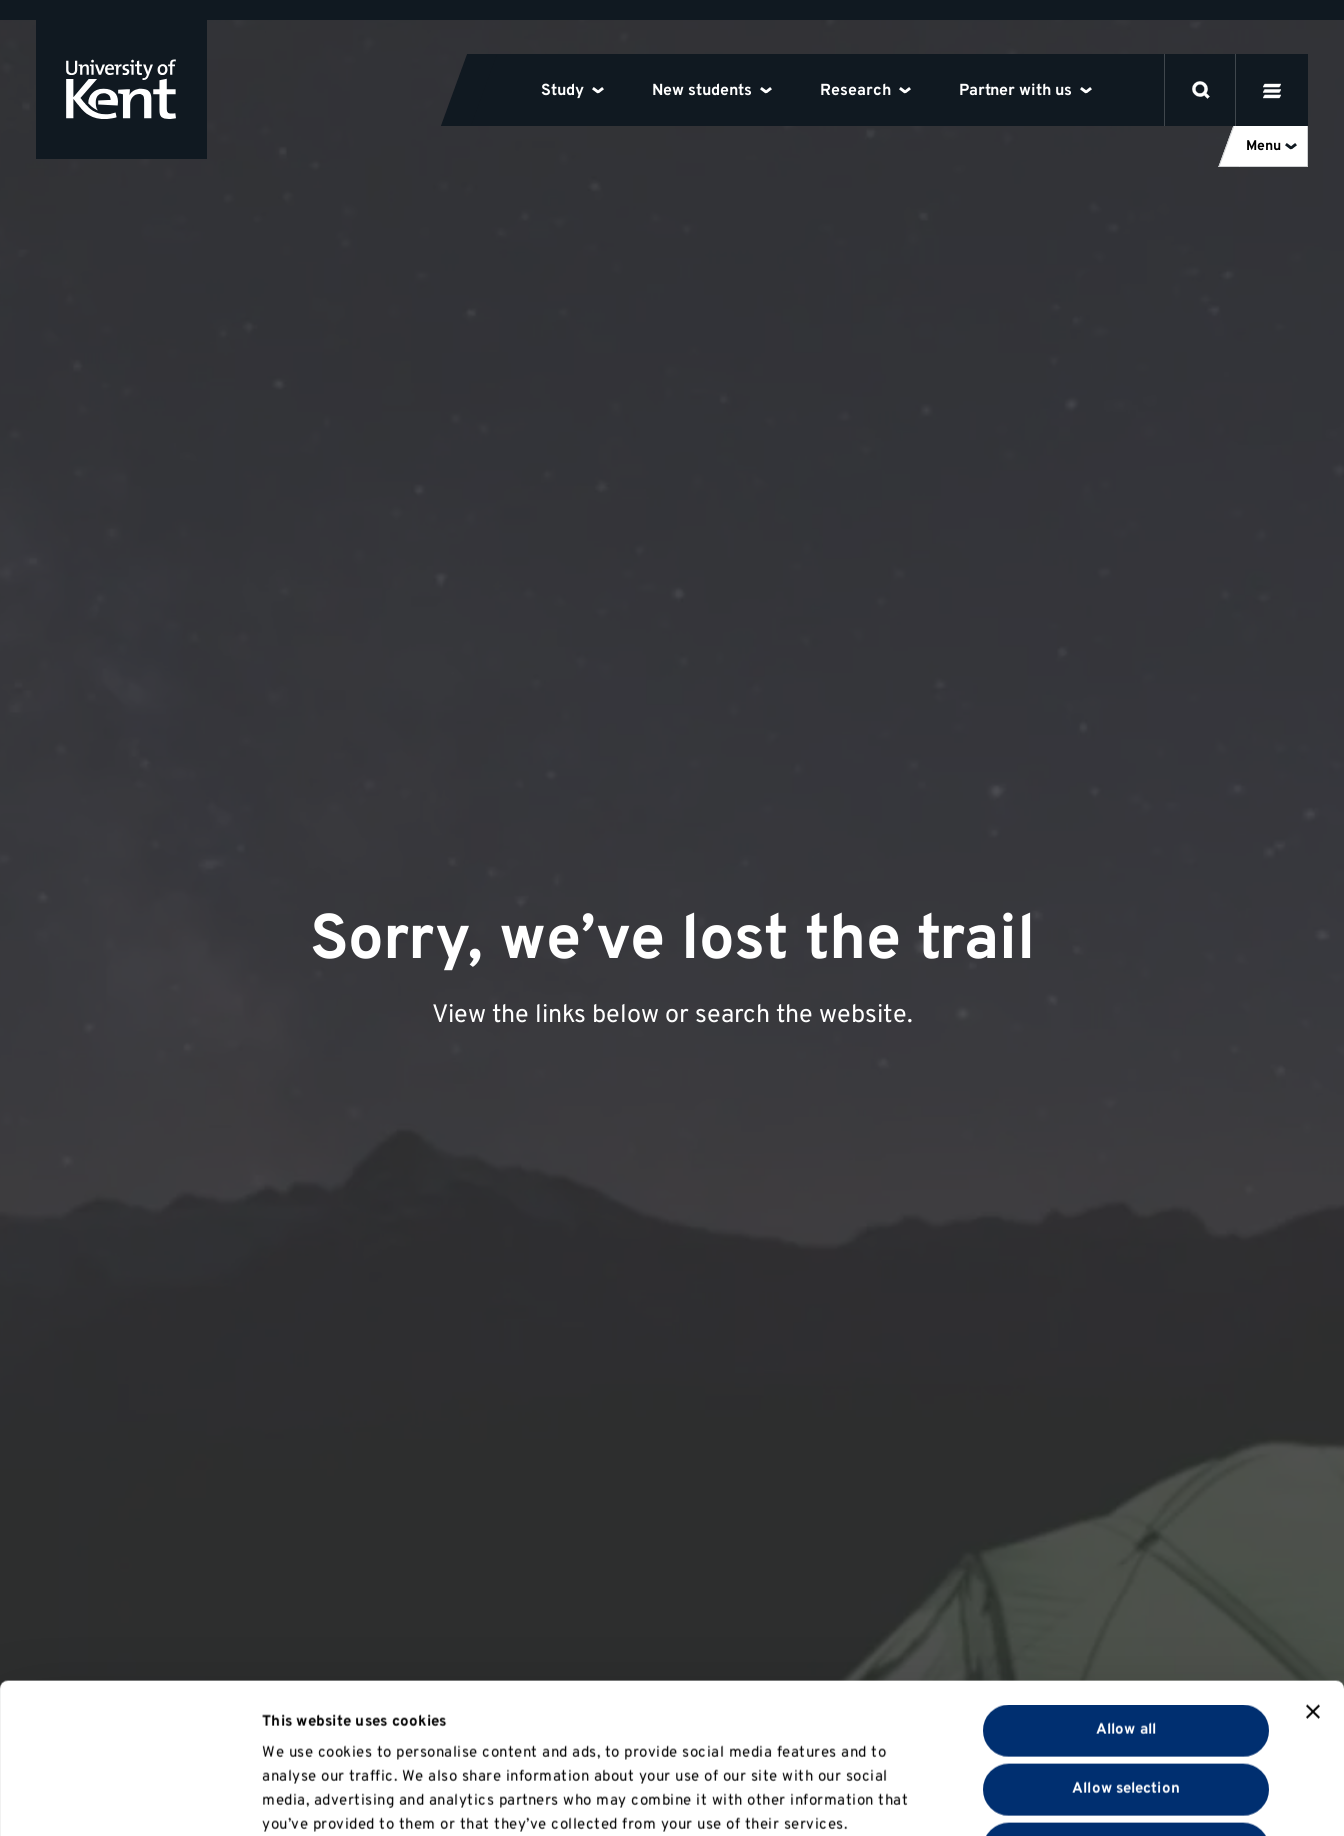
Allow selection (1126, 1648)
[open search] (1201, 90)
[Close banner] (1313, 1571)
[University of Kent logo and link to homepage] (121, 89)
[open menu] (1272, 90)
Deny (1125, 1707)
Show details (1038, 1796)
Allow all (1126, 1589)
